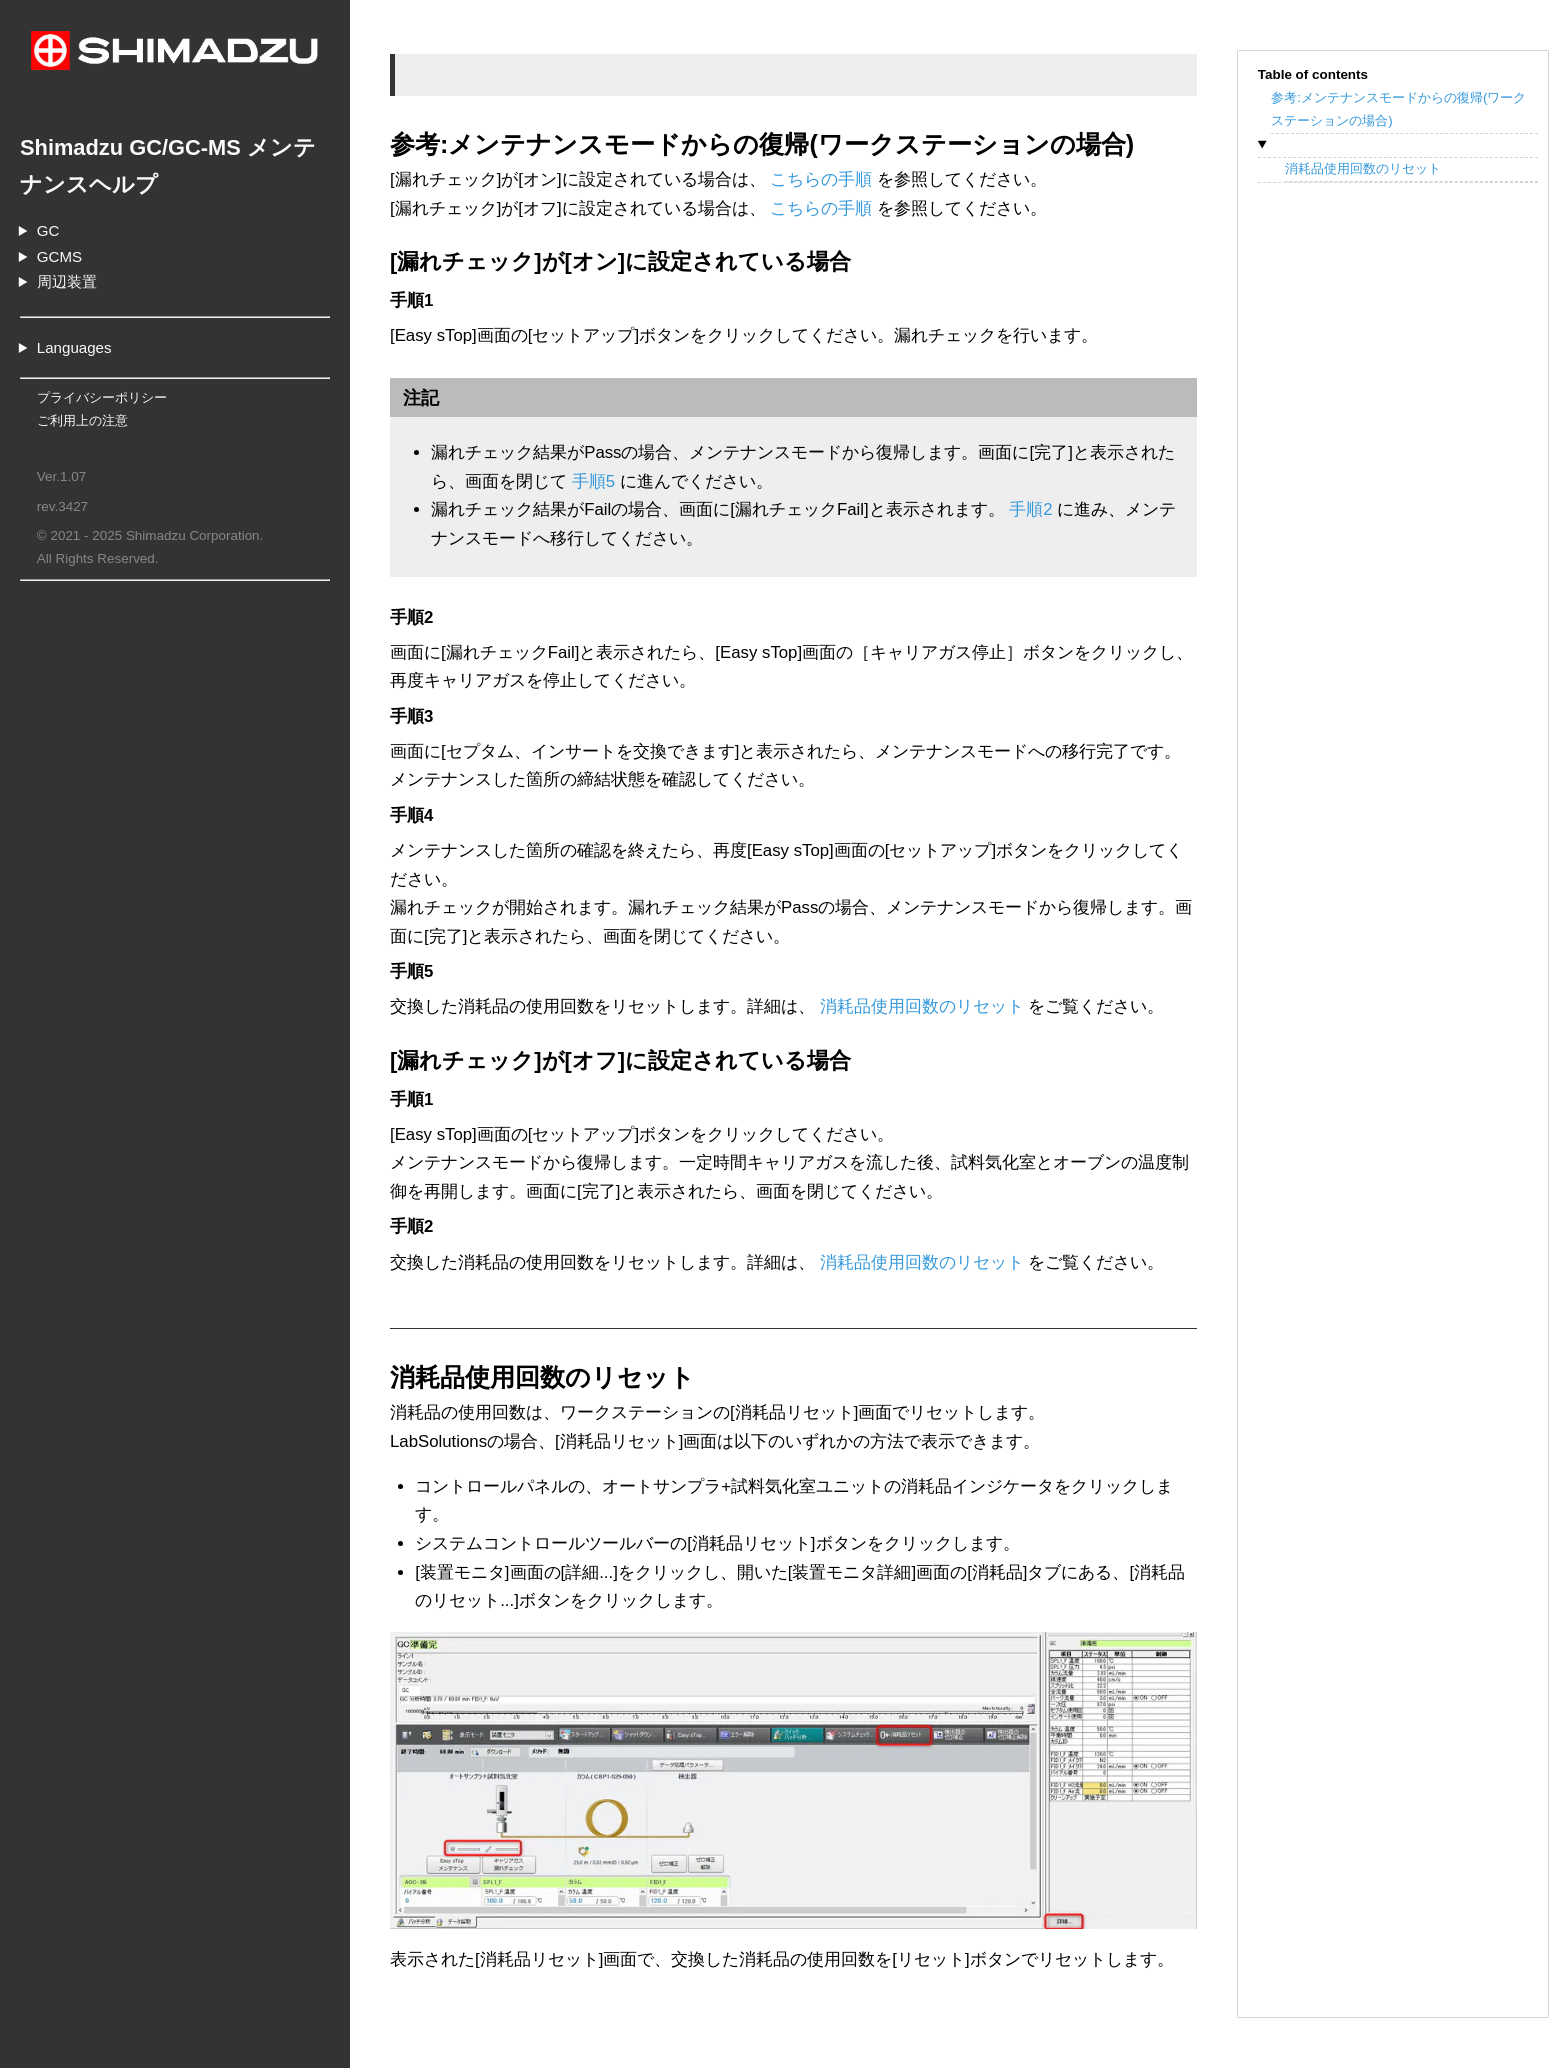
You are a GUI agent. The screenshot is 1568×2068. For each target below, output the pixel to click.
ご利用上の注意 (82, 420)
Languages (74, 347)
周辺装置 (67, 281)
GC (48, 230)
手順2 (1030, 509)
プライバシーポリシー (102, 397)
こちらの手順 (821, 179)
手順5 (593, 481)
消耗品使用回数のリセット (1363, 168)
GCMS (59, 256)
